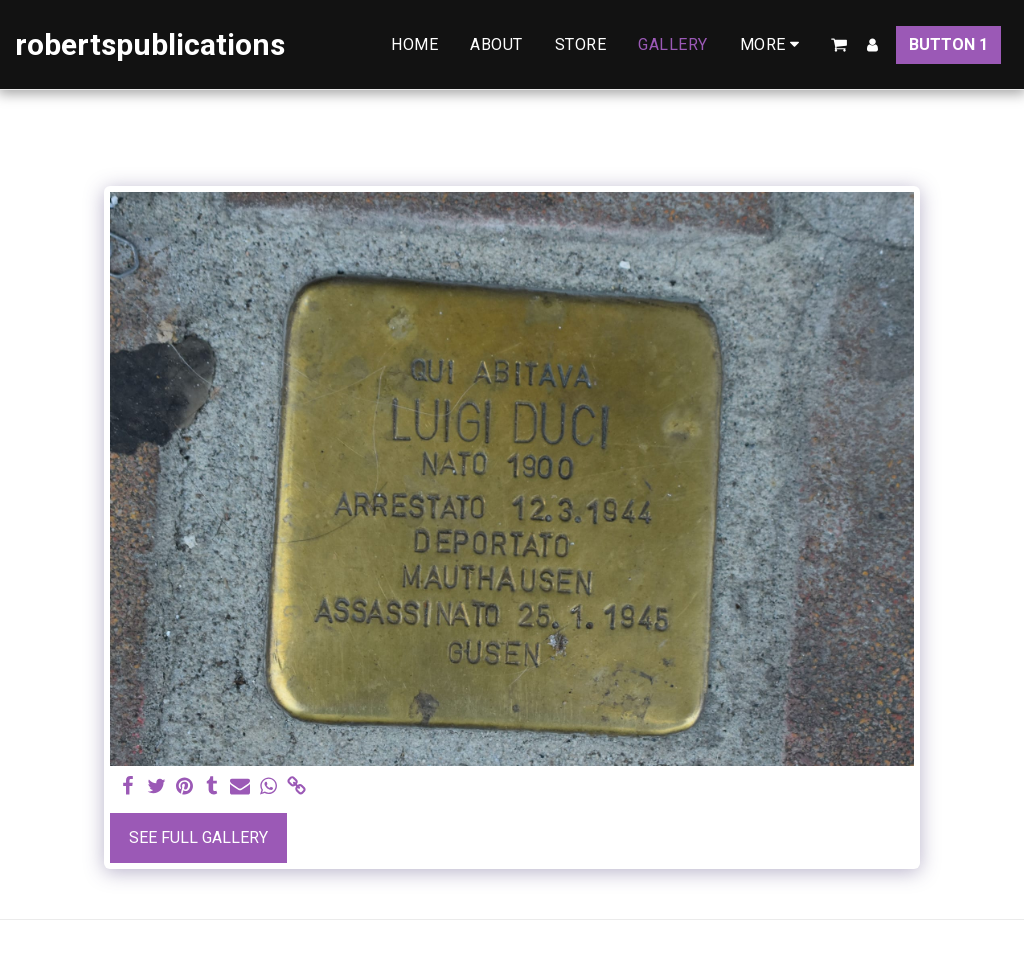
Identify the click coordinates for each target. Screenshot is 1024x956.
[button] (839, 45)
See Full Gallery (198, 837)
